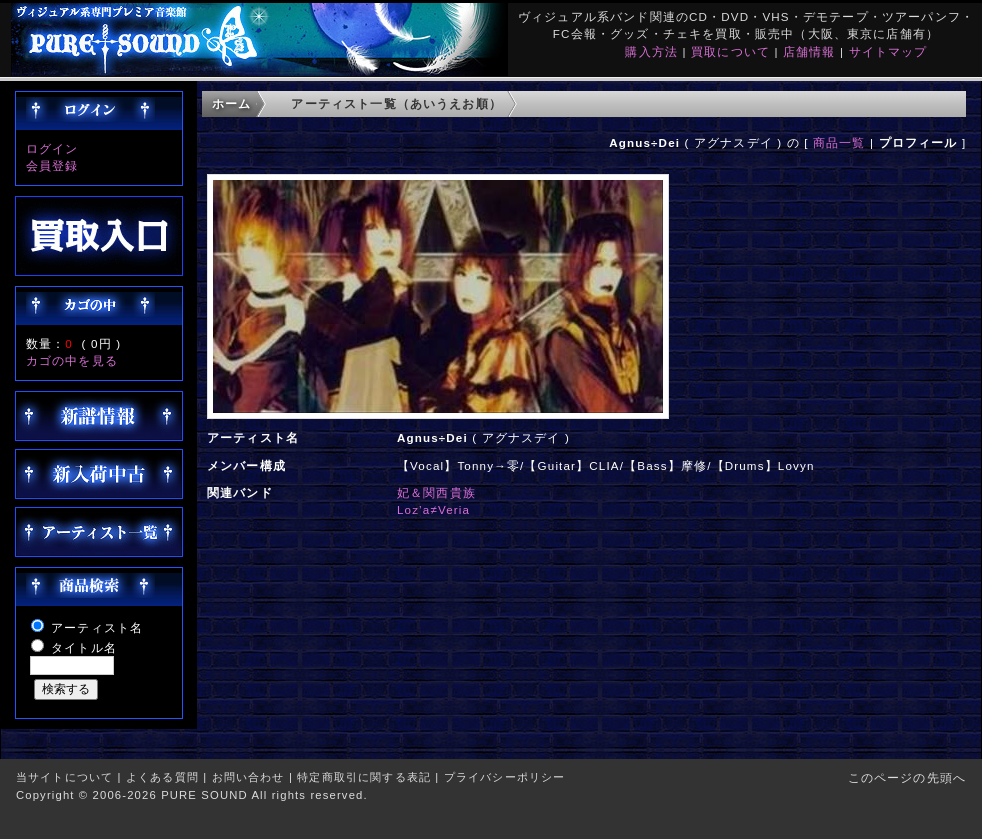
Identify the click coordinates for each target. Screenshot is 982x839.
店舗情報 (809, 51)
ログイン (52, 148)
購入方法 (651, 51)
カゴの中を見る (72, 360)
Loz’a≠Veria (433, 509)
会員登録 (52, 165)
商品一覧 (839, 142)
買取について (730, 51)
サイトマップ (888, 51)
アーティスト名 (97, 627)
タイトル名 (84, 647)
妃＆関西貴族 (436, 492)
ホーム (231, 103)
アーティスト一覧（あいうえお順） (396, 103)
